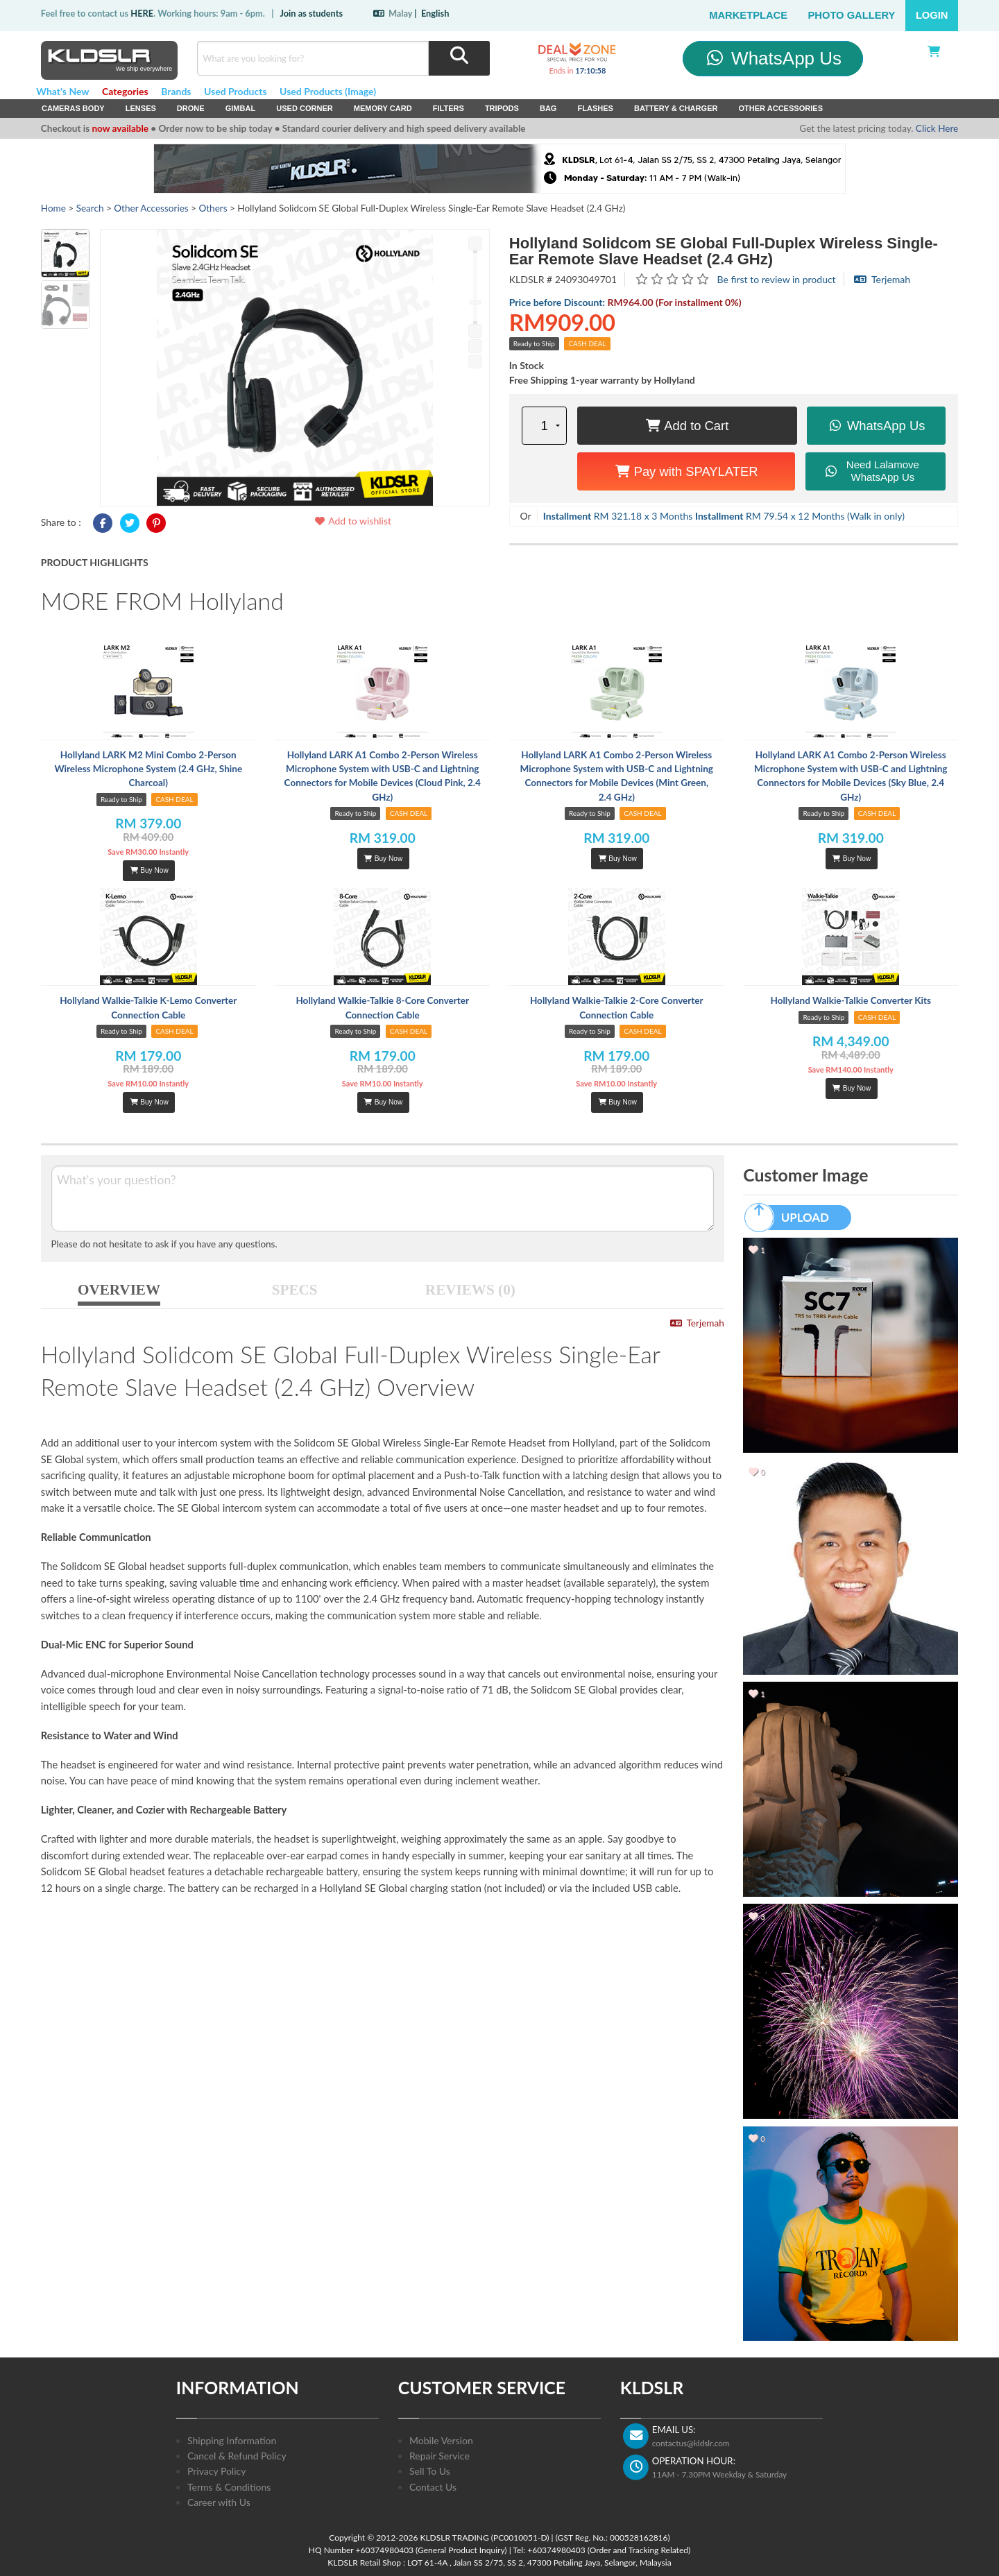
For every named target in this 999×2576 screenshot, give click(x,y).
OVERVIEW (119, 1289)
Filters (448, 108)
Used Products (235, 91)
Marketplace (748, 15)
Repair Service (439, 2456)
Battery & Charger (676, 108)
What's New (62, 91)
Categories (125, 91)
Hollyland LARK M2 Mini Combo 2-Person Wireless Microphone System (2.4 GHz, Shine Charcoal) (148, 769)
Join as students (311, 13)
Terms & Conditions (229, 2487)
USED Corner (304, 108)
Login (932, 15)
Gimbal (240, 108)
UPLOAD (793, 1217)
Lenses (141, 108)
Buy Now (149, 870)
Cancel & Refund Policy (237, 2456)
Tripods (502, 108)
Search (90, 208)
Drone (191, 108)
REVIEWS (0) (470, 1289)
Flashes (595, 108)
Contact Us (432, 2487)
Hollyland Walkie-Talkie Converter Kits (850, 1000)
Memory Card (383, 108)
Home (53, 208)
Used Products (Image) (328, 91)
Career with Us (218, 2502)
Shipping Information (231, 2440)
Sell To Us (429, 2471)
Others (212, 208)
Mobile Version (441, 2440)
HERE (141, 13)
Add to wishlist (352, 521)
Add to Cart (686, 425)
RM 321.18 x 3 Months (618, 516)
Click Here (937, 128)
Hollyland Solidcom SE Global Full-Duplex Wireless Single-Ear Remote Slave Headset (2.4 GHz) (723, 251)
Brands (176, 91)
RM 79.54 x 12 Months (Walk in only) (800, 516)
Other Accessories (780, 108)
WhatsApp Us (772, 58)
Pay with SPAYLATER (686, 471)
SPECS (295, 1289)
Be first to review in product (776, 279)
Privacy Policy (216, 2471)
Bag (548, 108)
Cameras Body (73, 108)
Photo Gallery (852, 15)
